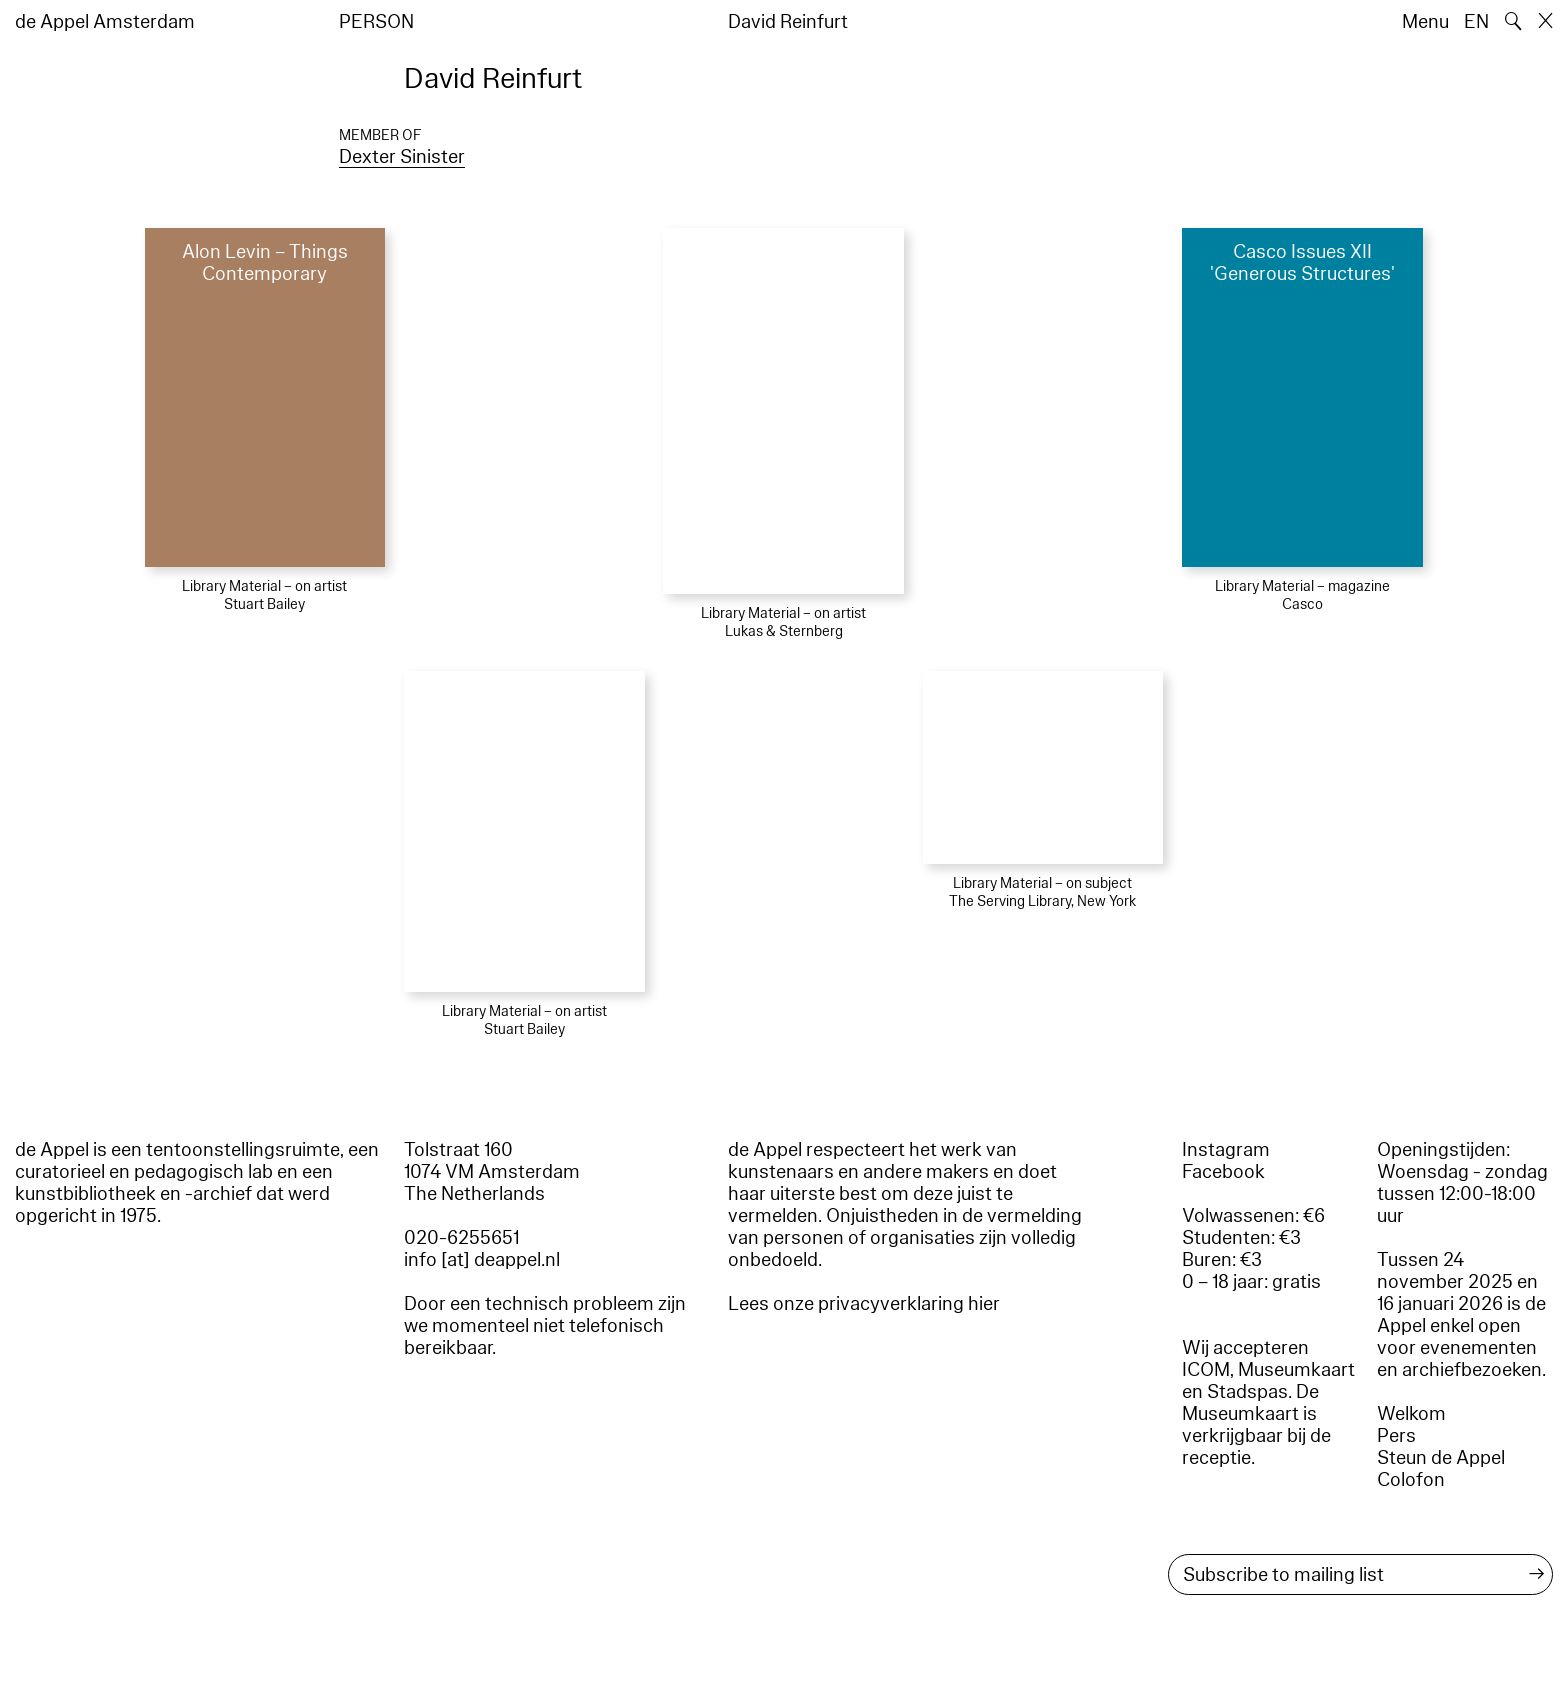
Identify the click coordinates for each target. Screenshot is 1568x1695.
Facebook (1223, 1172)
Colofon (1411, 1480)
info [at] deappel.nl (482, 1260)
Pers (1396, 1436)
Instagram (1226, 1150)
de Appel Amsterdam (105, 22)
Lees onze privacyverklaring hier (864, 1304)
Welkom (1411, 1414)
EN (1476, 22)
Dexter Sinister (402, 157)
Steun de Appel (1441, 1458)
